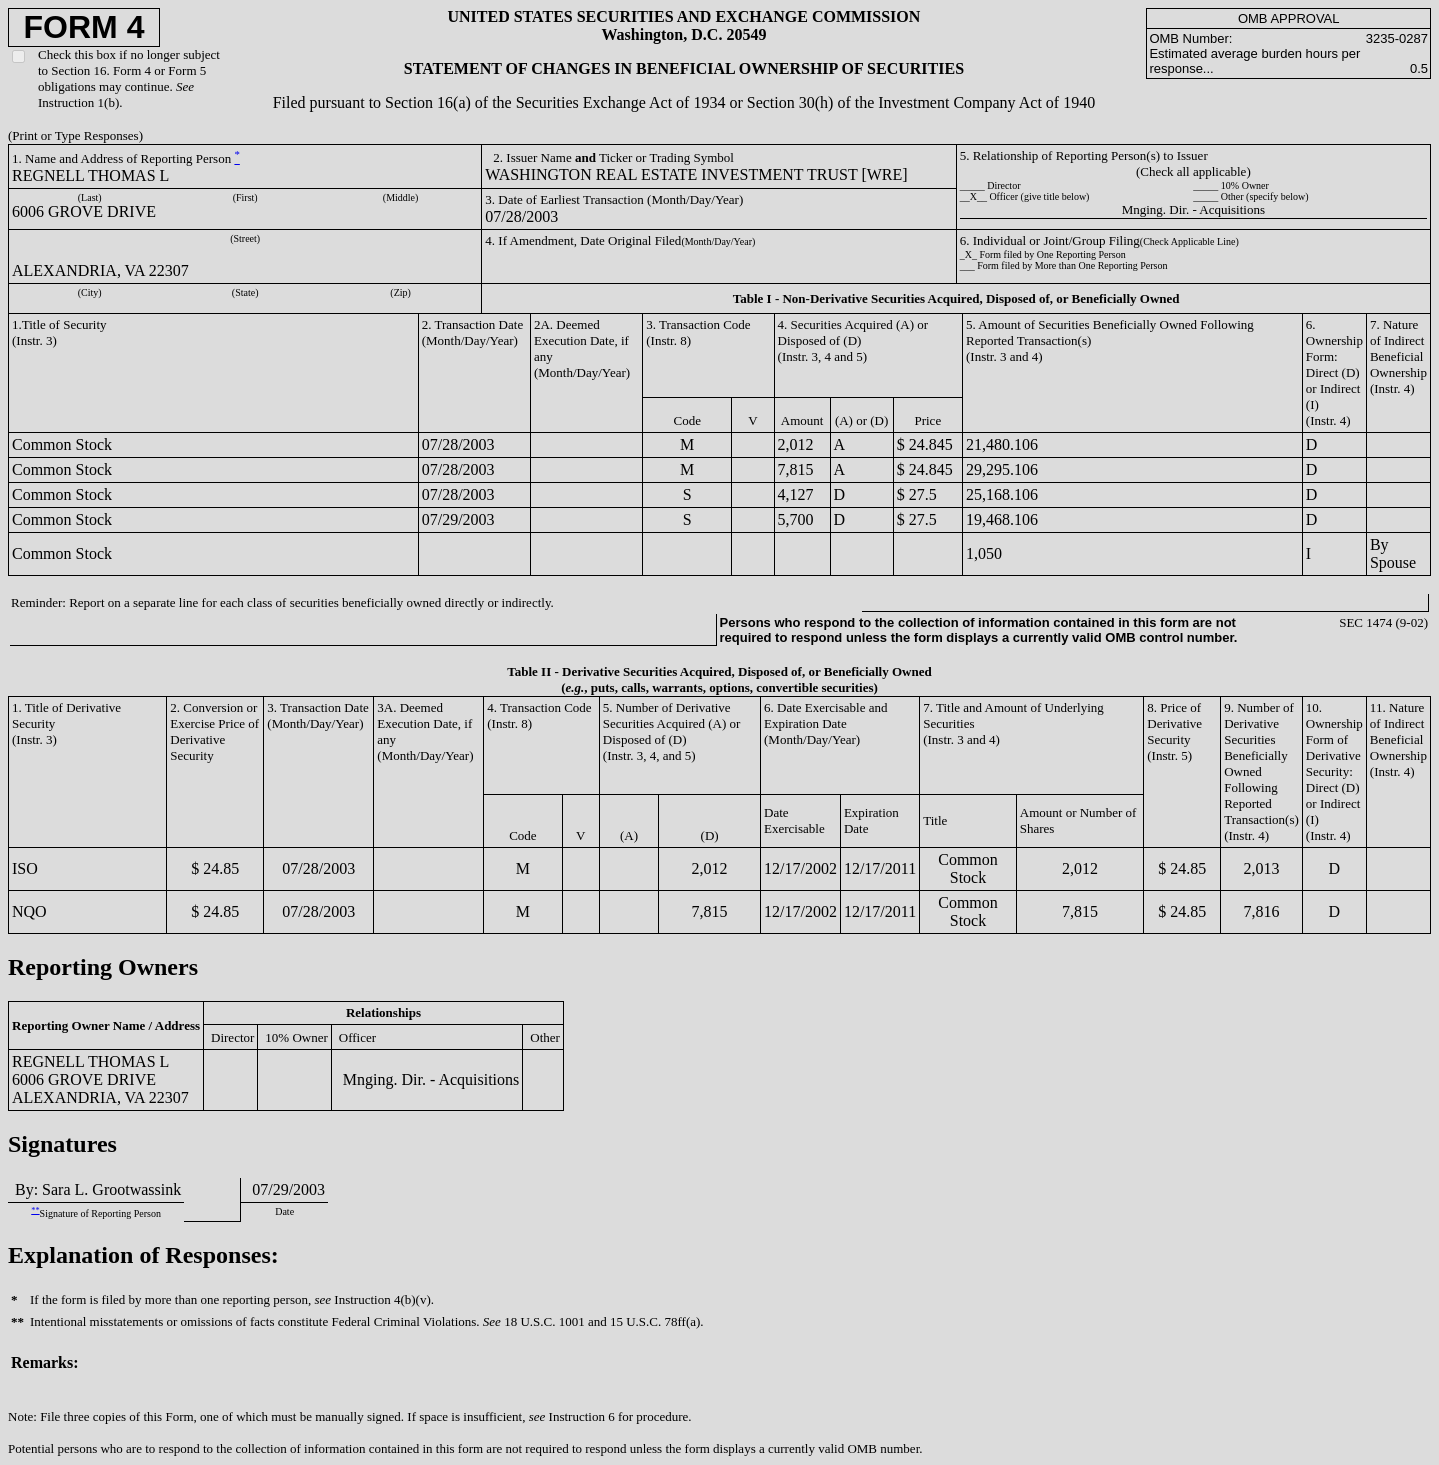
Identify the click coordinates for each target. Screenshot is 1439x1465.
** (35, 1210)
